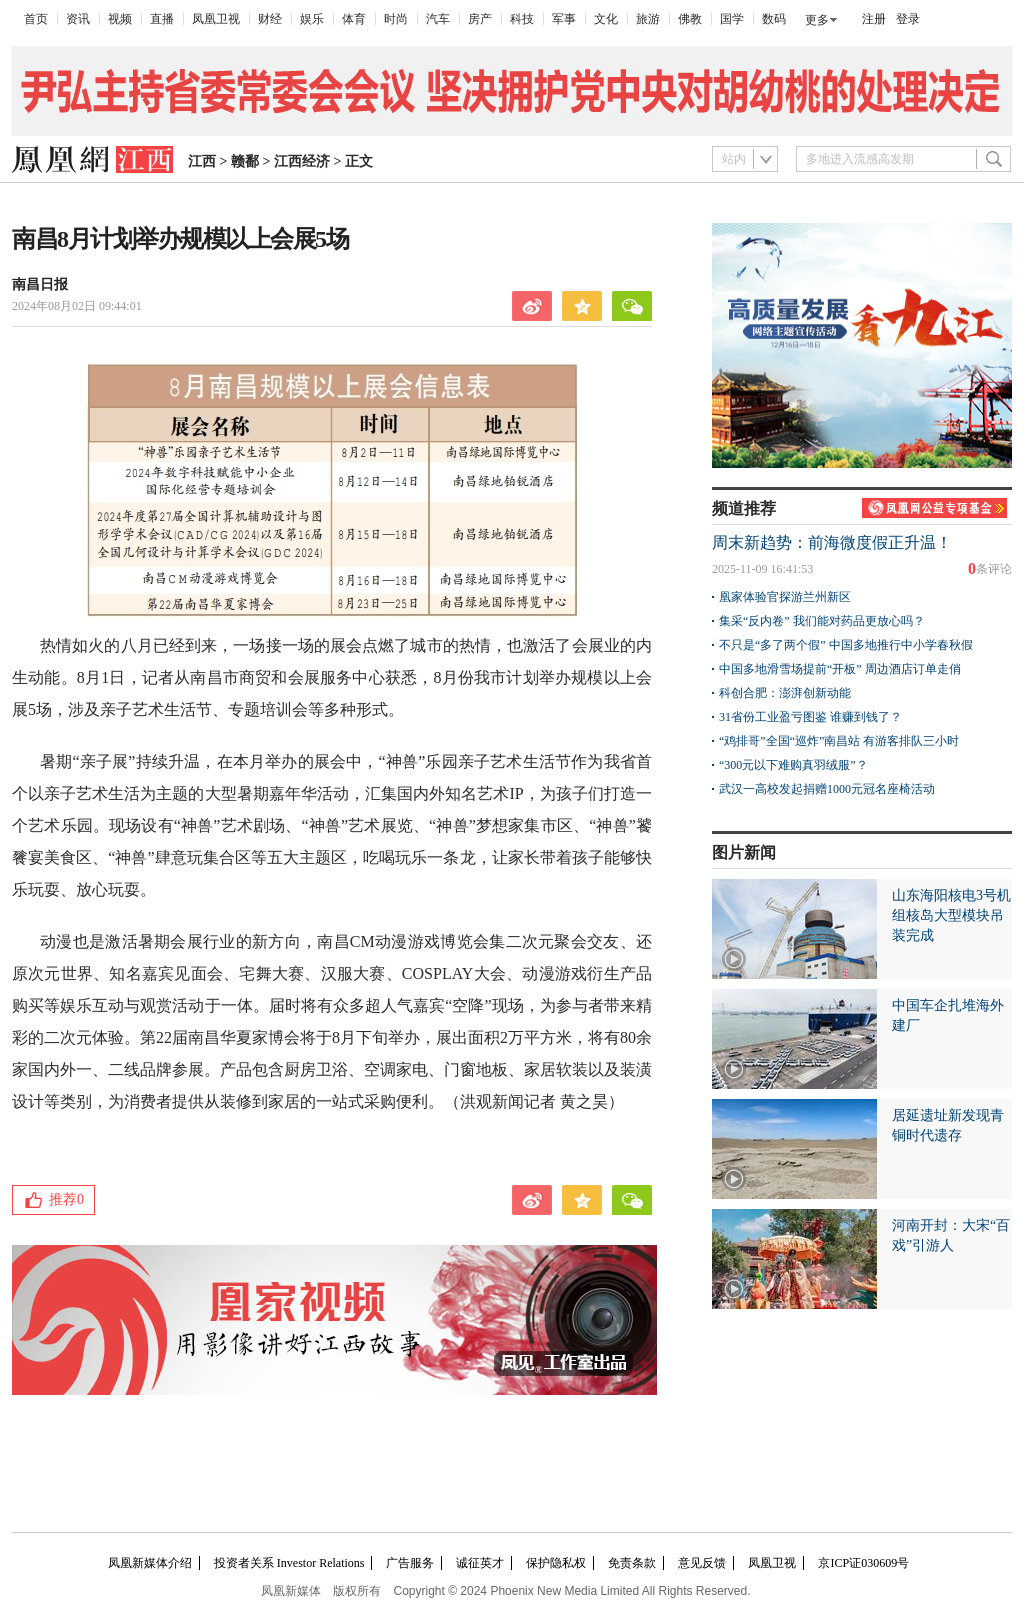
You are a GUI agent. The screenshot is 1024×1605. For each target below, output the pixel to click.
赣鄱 (245, 161)
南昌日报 (40, 284)
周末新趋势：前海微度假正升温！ (832, 542)
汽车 (438, 19)
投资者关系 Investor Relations (289, 1563)
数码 (774, 19)
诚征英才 (480, 1563)
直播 (162, 19)
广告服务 (410, 1563)
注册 (874, 19)
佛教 (690, 19)
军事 (564, 19)
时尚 (396, 19)
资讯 (78, 19)
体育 (354, 19)
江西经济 (302, 161)
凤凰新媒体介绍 (150, 1563)
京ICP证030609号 (863, 1563)
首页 (36, 19)
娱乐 (312, 19)
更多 (817, 20)
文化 (606, 19)
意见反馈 (702, 1563)
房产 (480, 19)
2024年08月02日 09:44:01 (77, 306)
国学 (732, 19)
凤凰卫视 (216, 19)
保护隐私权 (556, 1563)
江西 (202, 161)
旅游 (648, 19)
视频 (120, 19)
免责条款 (632, 1563)
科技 (522, 19)
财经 (270, 19)
